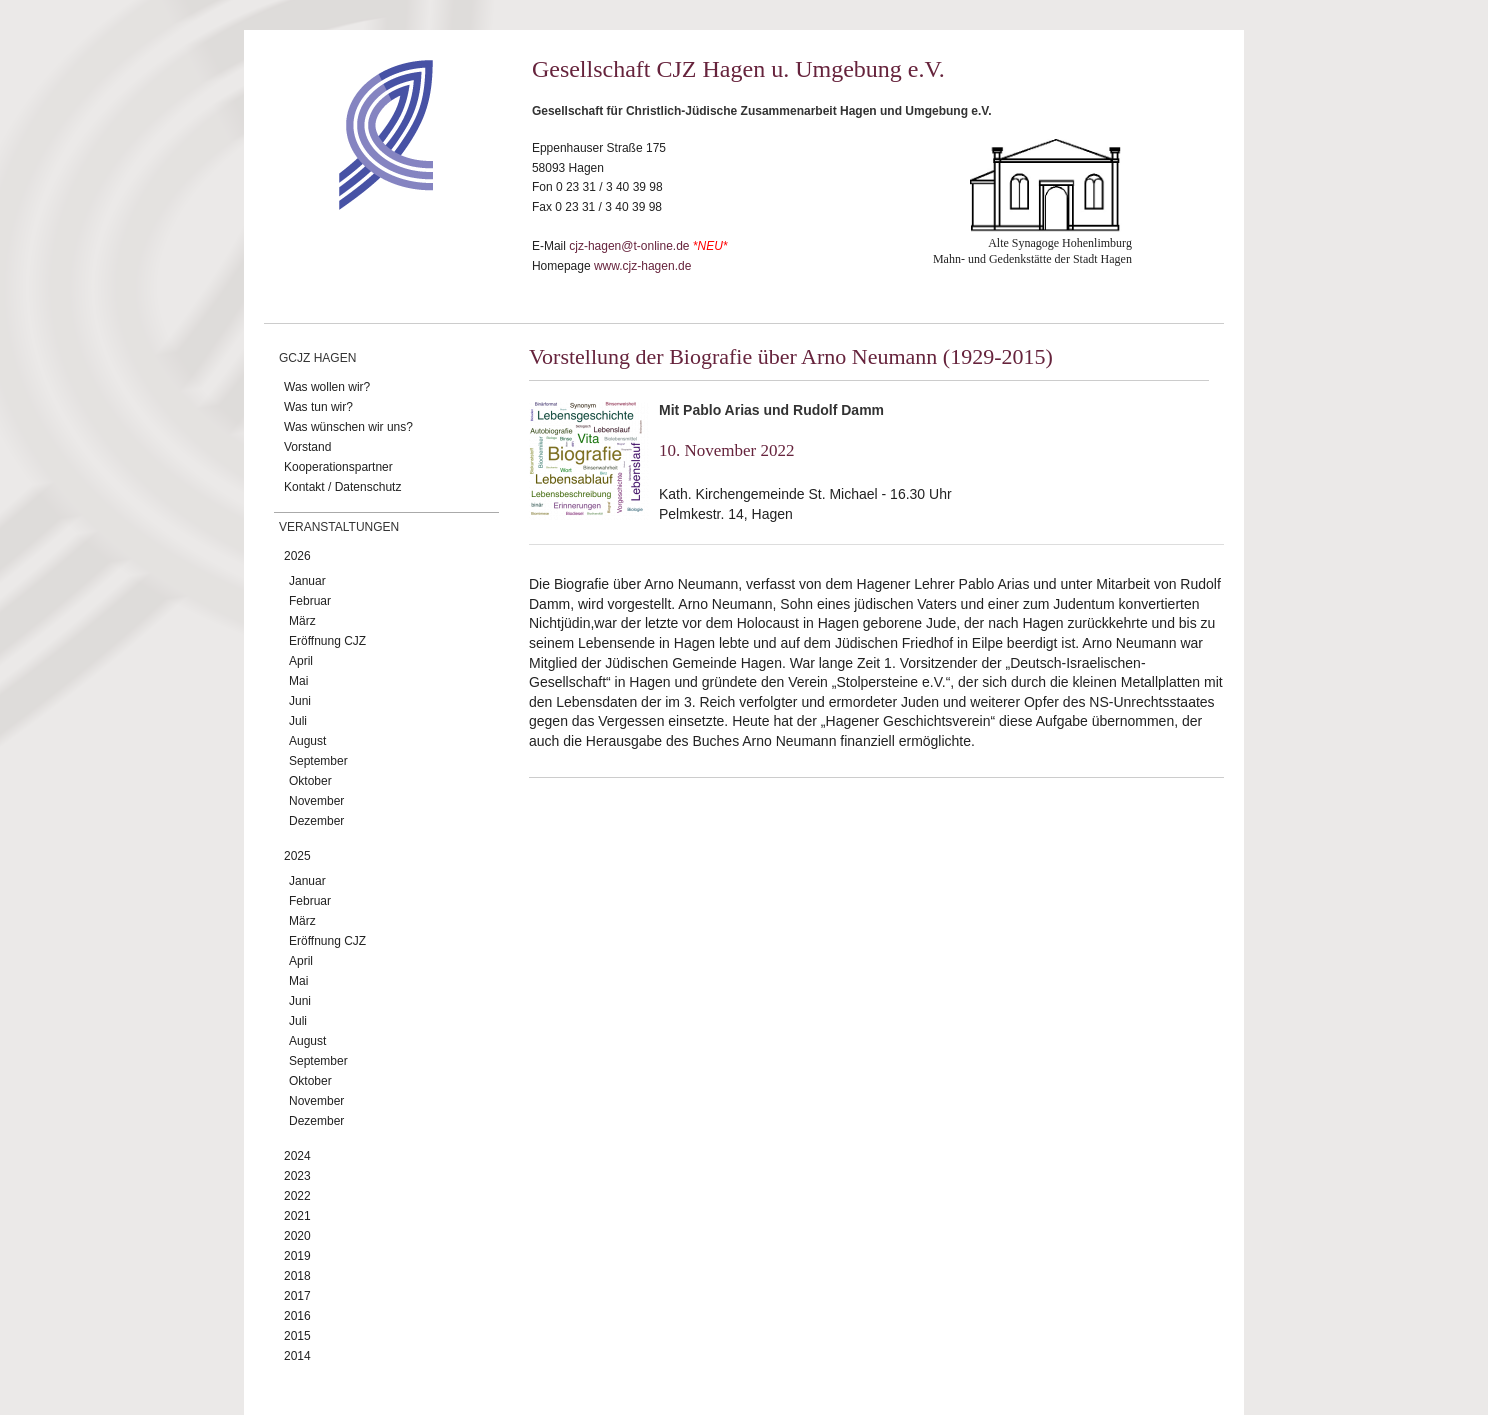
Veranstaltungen (339, 527)
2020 (297, 1236)
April (301, 661)
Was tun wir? (318, 407)
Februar (310, 601)
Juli (298, 721)
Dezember (316, 821)
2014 (297, 1356)
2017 (297, 1296)
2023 (297, 1176)
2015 (297, 1336)
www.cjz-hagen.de (642, 266)
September (318, 761)
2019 (297, 1256)
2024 (297, 1156)
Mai (298, 681)
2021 (297, 1216)
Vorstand (307, 447)
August (307, 741)
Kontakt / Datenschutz (342, 487)
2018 (297, 1276)
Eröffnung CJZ (327, 641)
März (302, 621)
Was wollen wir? (327, 387)
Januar (307, 581)
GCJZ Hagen (317, 358)
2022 (297, 1196)
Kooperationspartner (338, 467)
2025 (297, 856)
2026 (297, 556)
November (316, 801)
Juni (300, 701)
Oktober (310, 781)
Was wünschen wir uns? (348, 427)
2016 (297, 1316)
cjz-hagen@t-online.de (629, 246)
